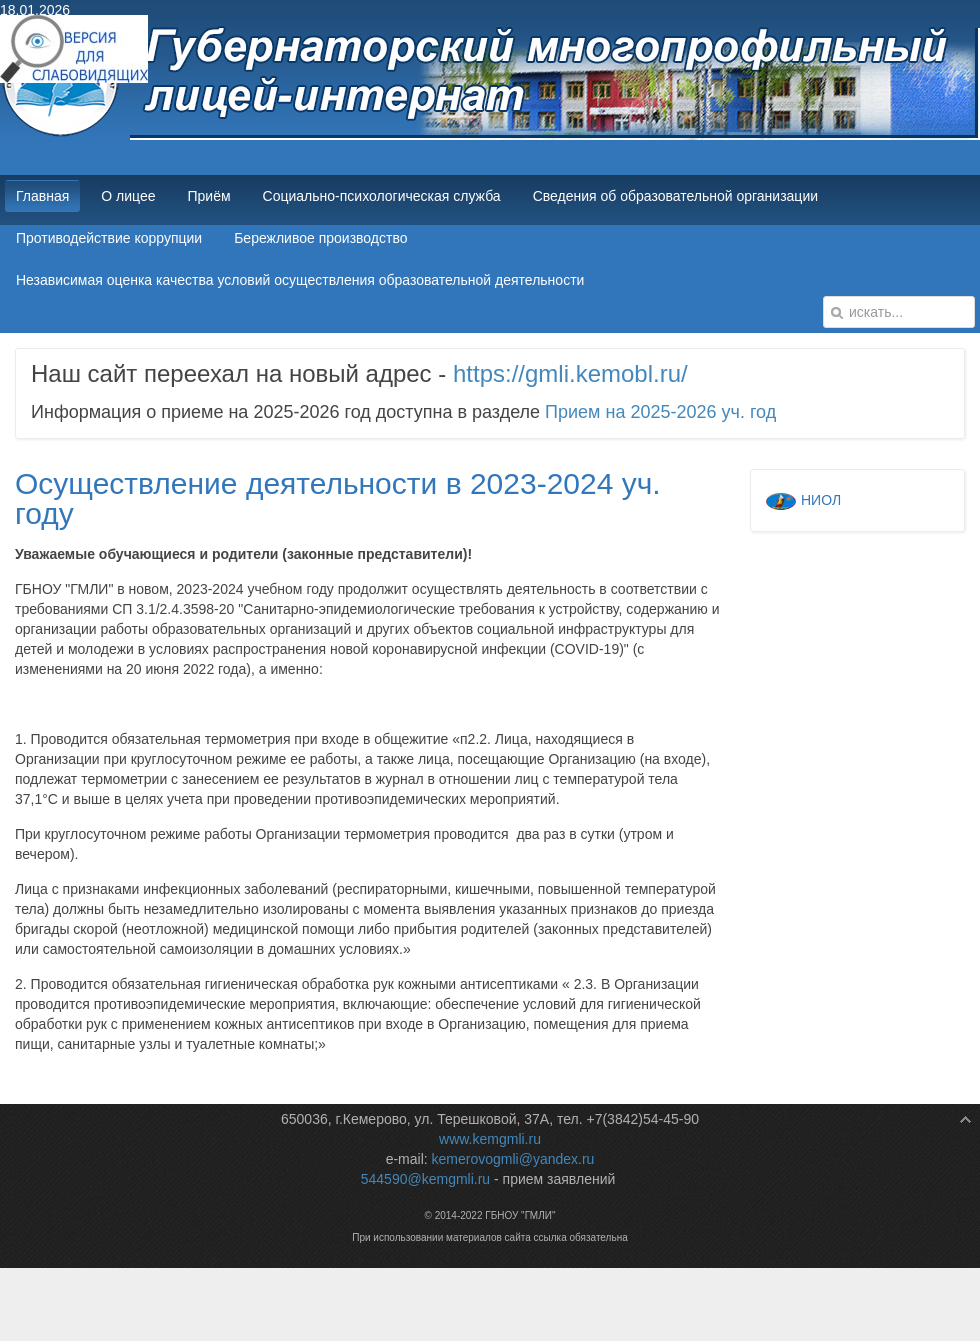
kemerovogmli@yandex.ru (513, 1159)
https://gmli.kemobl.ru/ (570, 373)
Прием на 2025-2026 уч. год (660, 412)
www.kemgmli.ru (490, 1139)
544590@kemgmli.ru (425, 1179)
